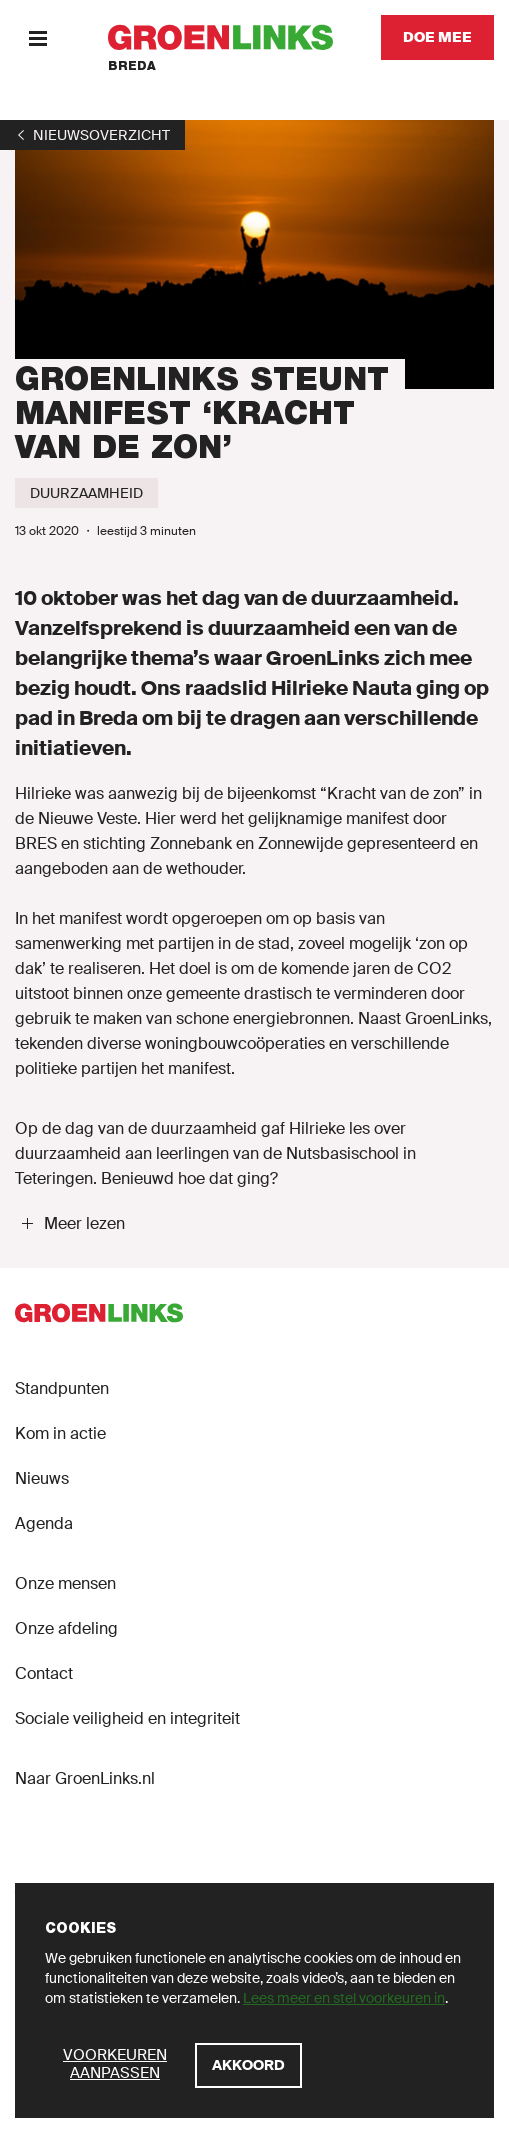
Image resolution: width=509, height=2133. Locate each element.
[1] (92, 135)
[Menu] (37, 37)
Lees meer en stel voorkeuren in (344, 1998)
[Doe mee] (437, 37)
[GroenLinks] (220, 37)
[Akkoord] (248, 2065)
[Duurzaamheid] (86, 493)
